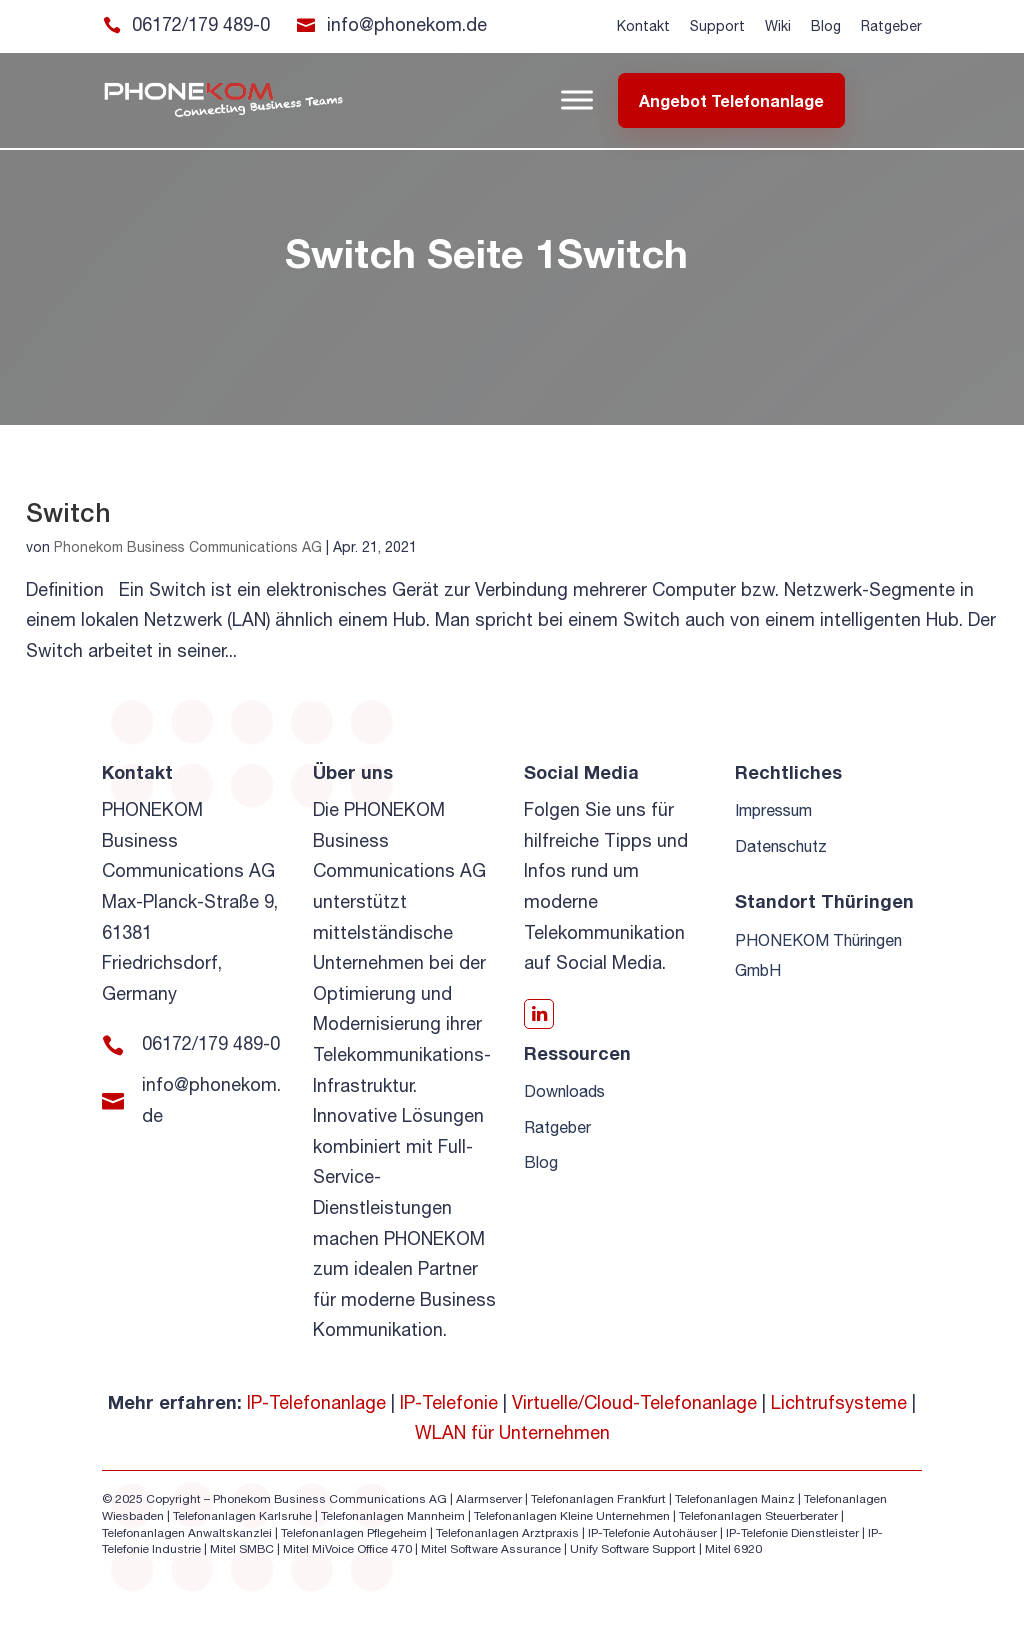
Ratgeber (891, 26)
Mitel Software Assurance (491, 1549)
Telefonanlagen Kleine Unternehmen (572, 1516)
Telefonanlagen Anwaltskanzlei (187, 1533)
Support (717, 26)
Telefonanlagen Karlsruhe (242, 1516)
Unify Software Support (633, 1549)
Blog (826, 26)
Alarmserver (489, 1499)
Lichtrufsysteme (839, 1402)
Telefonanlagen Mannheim (394, 1516)
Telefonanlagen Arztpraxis (507, 1533)
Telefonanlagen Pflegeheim (354, 1533)
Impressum (773, 810)
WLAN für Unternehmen (512, 1432)
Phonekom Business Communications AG (188, 547)
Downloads (564, 1091)
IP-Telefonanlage (316, 1402)
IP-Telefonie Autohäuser (652, 1533)
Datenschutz (781, 846)
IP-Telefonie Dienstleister (792, 1533)
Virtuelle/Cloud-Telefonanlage (634, 1402)
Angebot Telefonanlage (731, 100)
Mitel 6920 (733, 1549)
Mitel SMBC (242, 1549)
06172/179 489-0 (201, 24)
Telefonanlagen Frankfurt (598, 1499)
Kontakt (643, 26)
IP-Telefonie (449, 1402)
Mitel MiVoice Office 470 (347, 1549)
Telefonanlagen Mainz (735, 1499)
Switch (68, 512)
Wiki (778, 26)
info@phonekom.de (407, 24)
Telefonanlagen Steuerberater (758, 1516)
